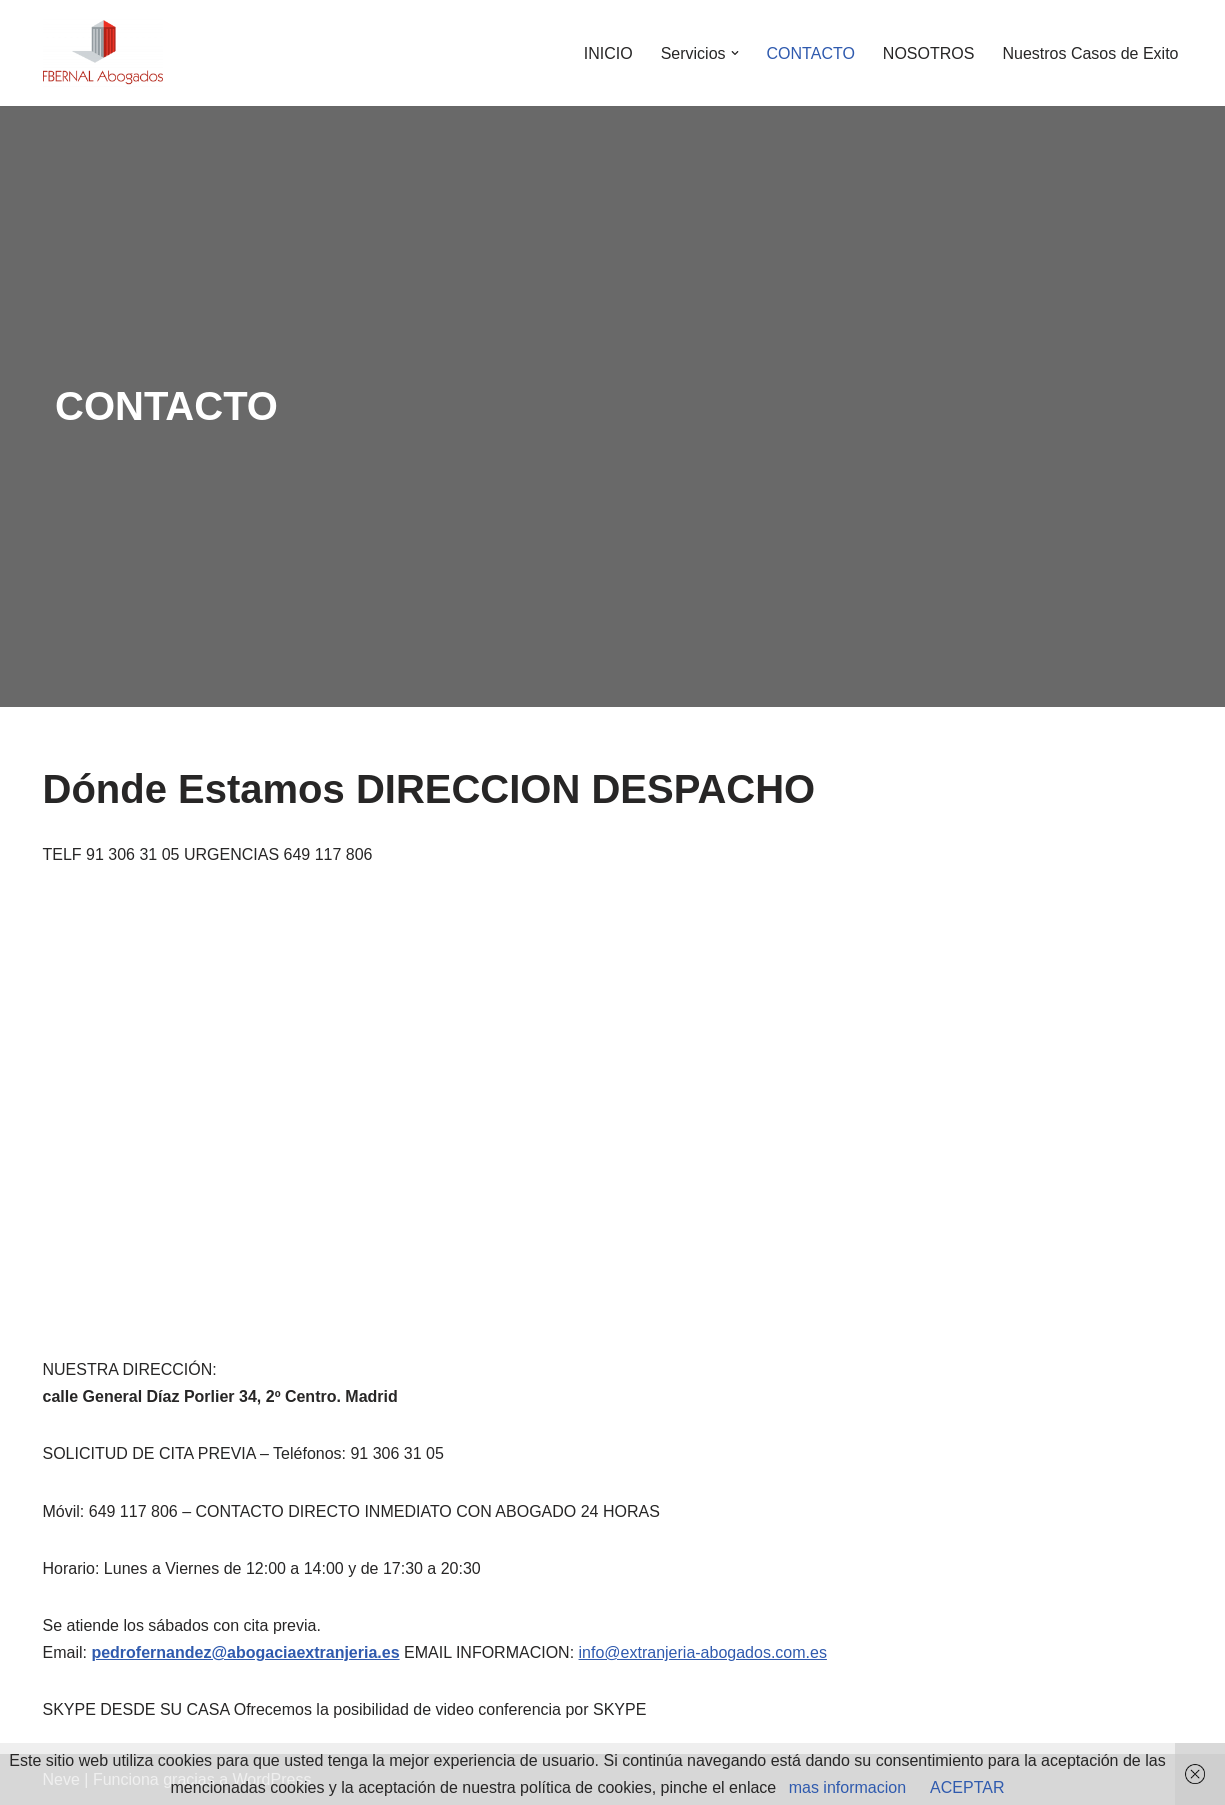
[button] (735, 53)
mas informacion (847, 1787)
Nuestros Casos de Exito (1090, 53)
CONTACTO (811, 53)
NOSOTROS (929, 53)
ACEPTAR (967, 1787)
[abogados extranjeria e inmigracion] (103, 53)
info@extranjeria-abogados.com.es (703, 1652)
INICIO (608, 53)
